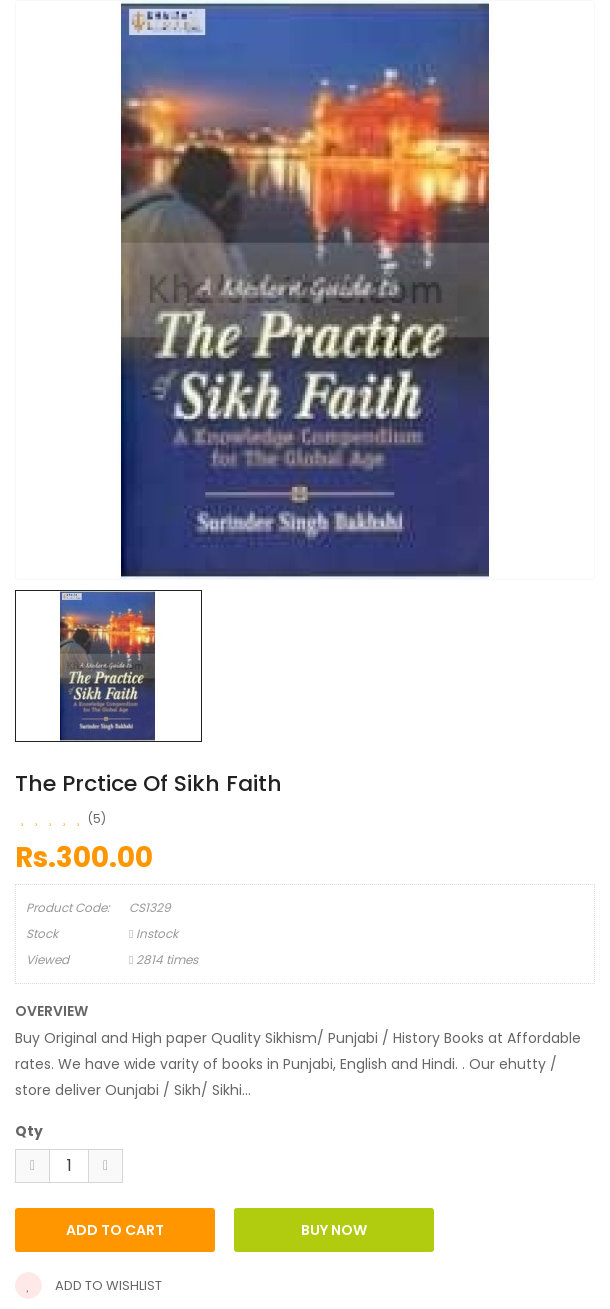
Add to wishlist (88, 1285)
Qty (29, 1131)
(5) (97, 818)
